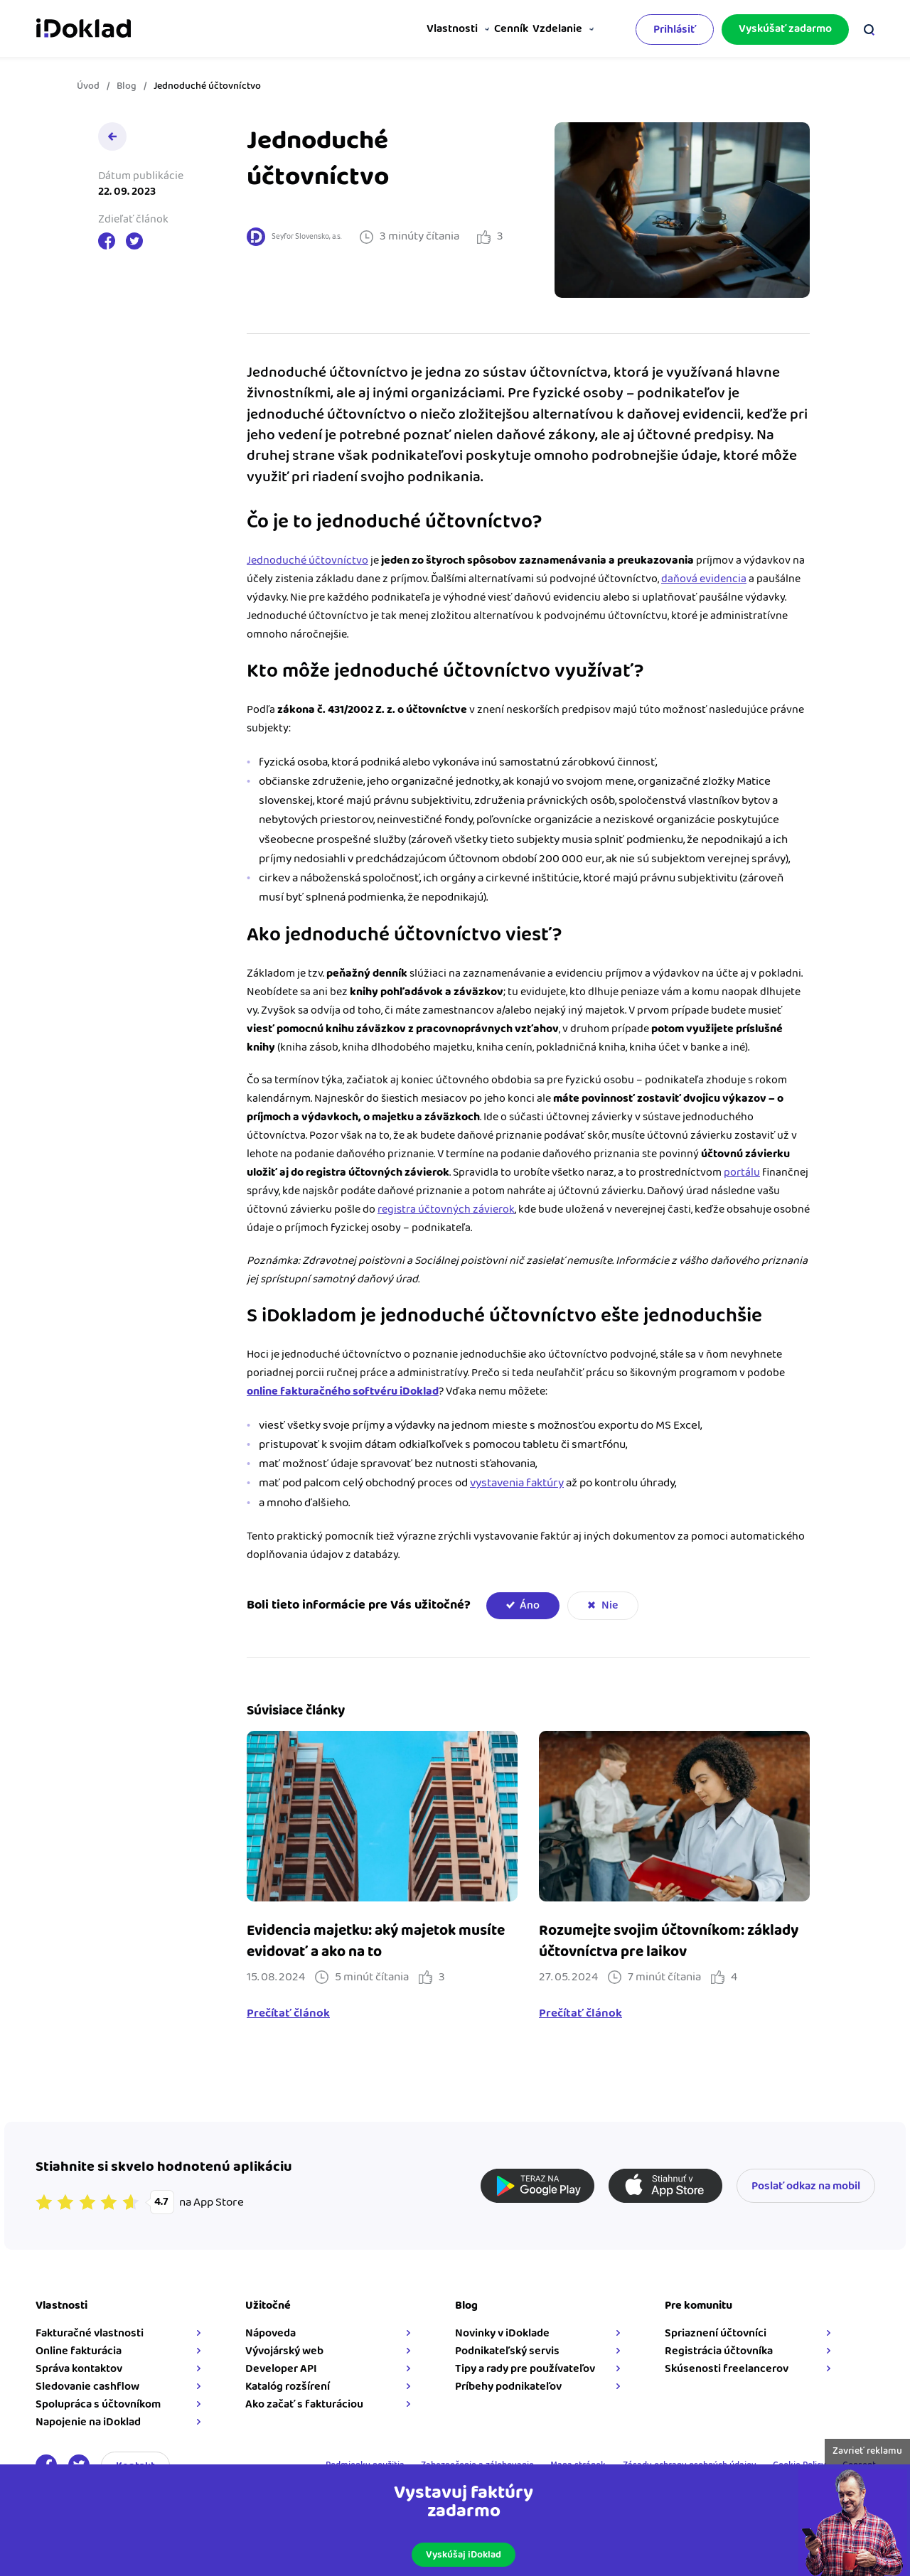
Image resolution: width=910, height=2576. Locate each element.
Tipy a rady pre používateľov (525, 2369)
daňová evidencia (703, 579)
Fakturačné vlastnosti (90, 2333)
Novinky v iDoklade (502, 2333)
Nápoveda (270, 2333)
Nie (609, 1605)
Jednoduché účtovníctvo (307, 560)
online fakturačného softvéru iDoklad (343, 1391)
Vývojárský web (284, 2351)
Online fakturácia (79, 2351)
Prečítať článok (288, 2013)
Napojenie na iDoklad (88, 2422)
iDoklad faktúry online (84, 27)
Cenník (497, 29)
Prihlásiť (674, 27)
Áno (530, 1605)
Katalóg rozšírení (287, 2386)
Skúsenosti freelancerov (726, 2369)
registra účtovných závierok (446, 1209)
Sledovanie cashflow (87, 2386)
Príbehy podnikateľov (508, 2386)
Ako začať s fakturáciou (304, 2404)
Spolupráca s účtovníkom (98, 2404)
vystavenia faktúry (517, 1483)
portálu (742, 1172)
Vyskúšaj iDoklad (463, 2554)
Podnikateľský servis (507, 2351)
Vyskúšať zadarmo (785, 27)
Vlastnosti (428, 29)
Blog (126, 86)
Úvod (88, 86)
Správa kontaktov (79, 2369)
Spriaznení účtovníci (715, 2333)
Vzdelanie (553, 29)
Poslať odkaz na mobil (805, 2186)
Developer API (281, 2369)
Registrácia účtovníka (719, 2351)
